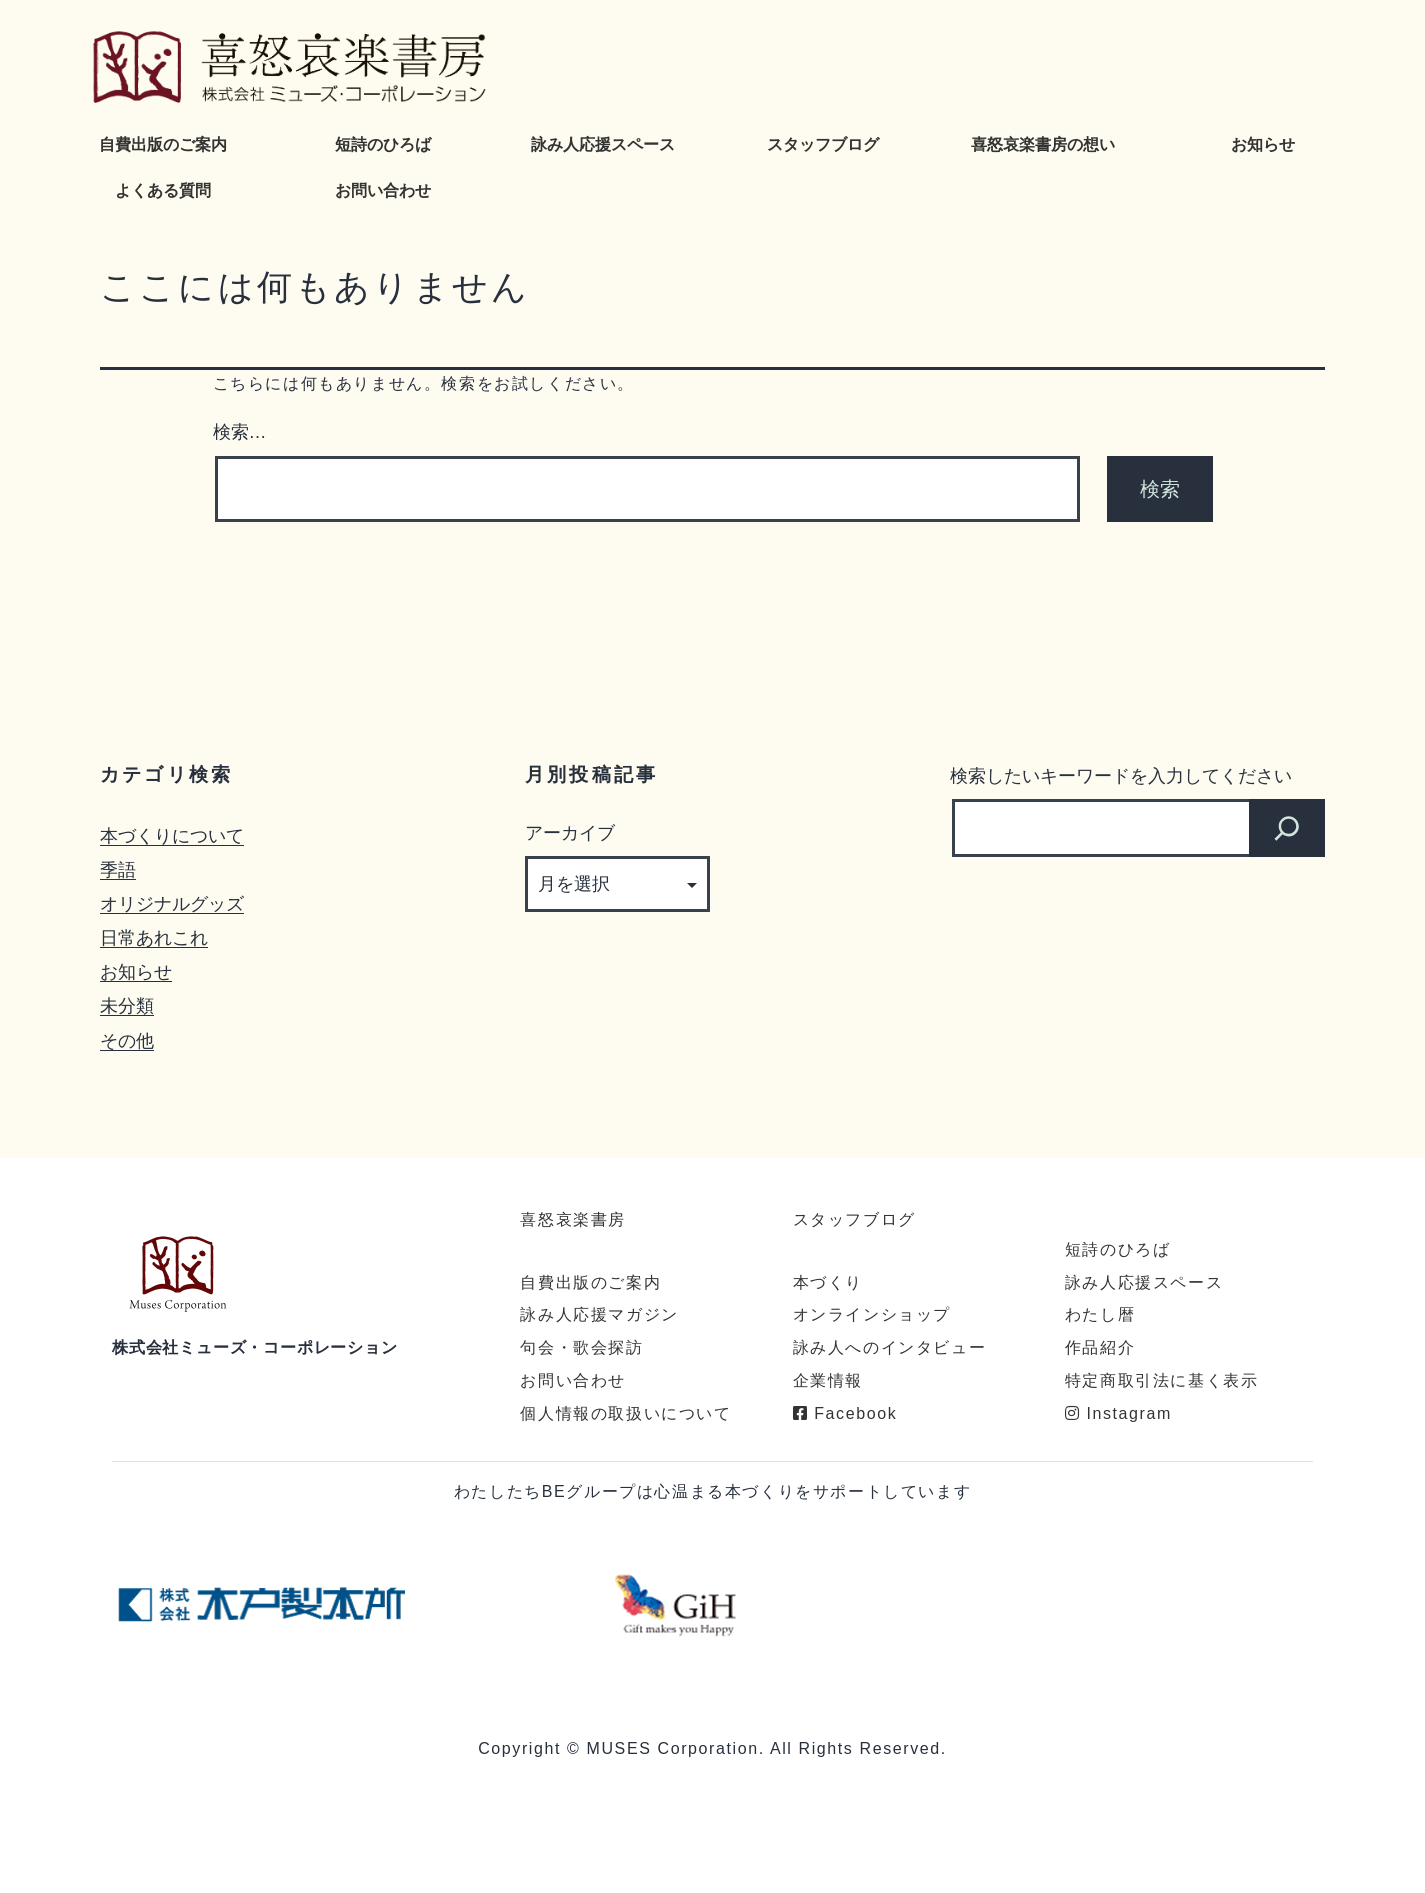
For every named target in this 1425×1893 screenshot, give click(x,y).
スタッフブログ (823, 144)
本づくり (828, 1282)
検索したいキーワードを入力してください (1121, 775)
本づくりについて (172, 835)
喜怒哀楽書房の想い (1043, 144)
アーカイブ (570, 832)
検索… (240, 432)
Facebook (845, 1413)
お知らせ (1263, 144)
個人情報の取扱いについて (625, 1413)
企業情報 (828, 1380)
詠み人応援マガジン (599, 1314)
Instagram (1118, 1413)
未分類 (127, 1005)
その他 (127, 1040)
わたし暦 (1100, 1314)
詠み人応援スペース (603, 144)
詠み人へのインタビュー (890, 1347)
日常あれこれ (154, 937)
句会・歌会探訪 (581, 1347)
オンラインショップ (872, 1314)
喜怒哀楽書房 (573, 1219)
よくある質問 (163, 190)
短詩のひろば (383, 144)
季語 (118, 869)
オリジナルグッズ (172, 903)
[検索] (1287, 828)
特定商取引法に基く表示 (1162, 1380)
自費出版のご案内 (163, 144)
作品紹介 (1100, 1347)
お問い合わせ (383, 190)
